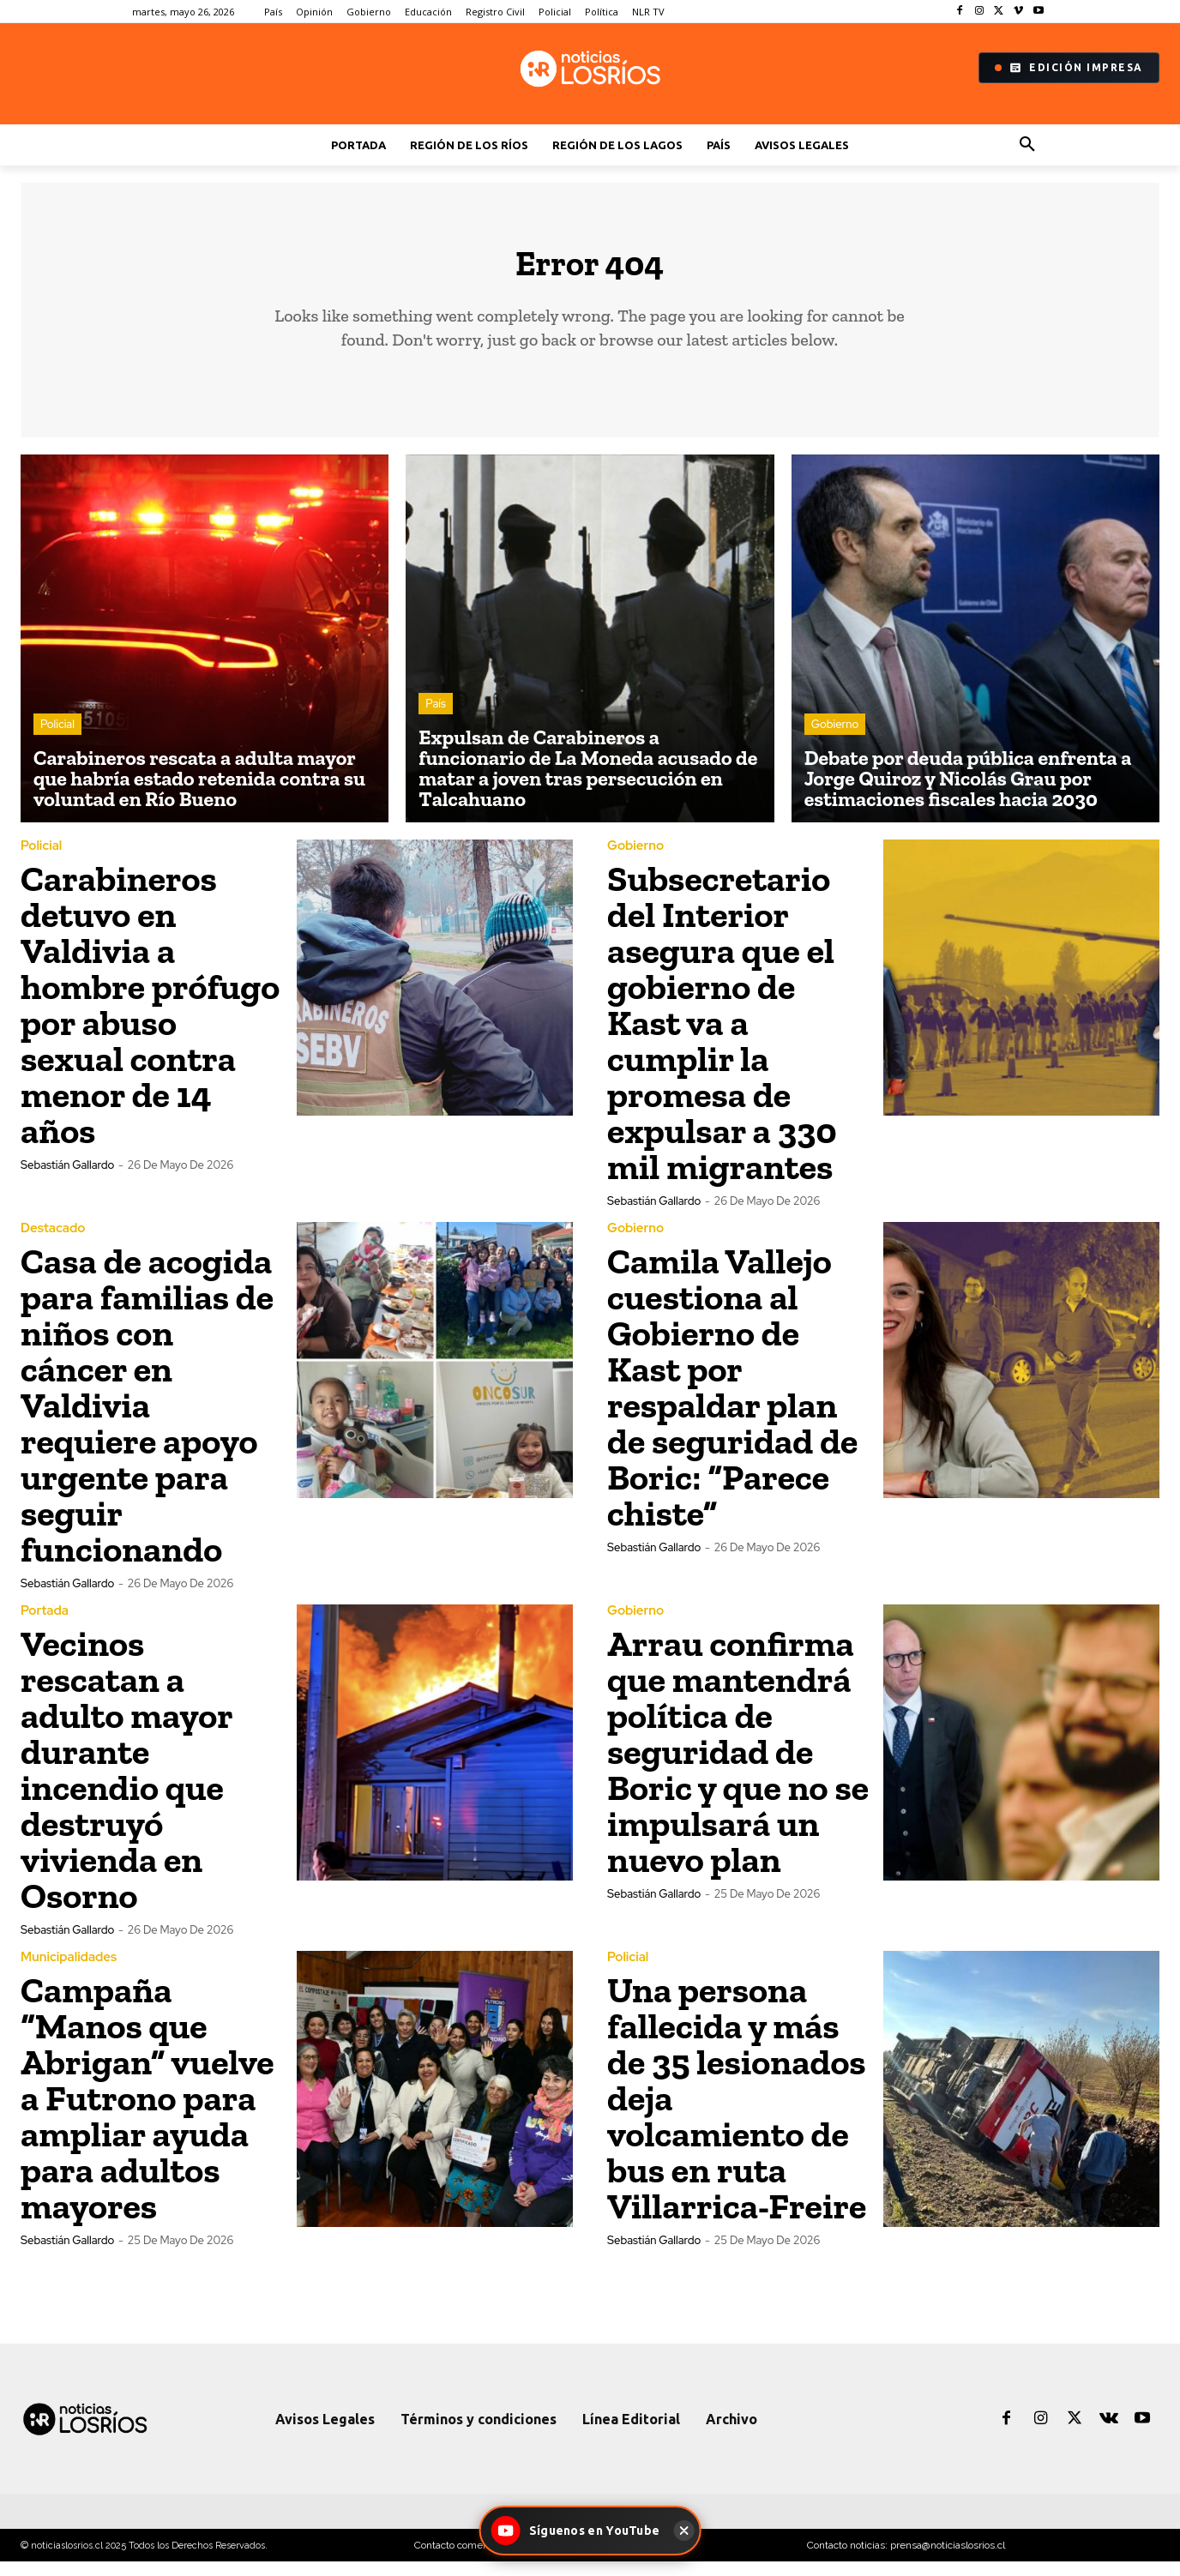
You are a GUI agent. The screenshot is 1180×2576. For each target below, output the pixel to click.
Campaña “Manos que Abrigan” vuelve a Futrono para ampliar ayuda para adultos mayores (147, 2112)
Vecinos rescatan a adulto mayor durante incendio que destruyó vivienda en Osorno (126, 1784)
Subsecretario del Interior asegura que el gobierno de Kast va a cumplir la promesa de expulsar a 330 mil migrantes (722, 1037)
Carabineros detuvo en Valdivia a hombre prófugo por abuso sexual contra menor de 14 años (150, 1019)
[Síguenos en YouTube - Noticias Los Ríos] (578, 2531)
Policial (57, 738)
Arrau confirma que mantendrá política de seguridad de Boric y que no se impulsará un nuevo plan (738, 1766)
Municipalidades (69, 1971)
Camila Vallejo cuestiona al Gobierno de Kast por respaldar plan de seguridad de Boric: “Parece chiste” (732, 1402)
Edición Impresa (1069, 68)
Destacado (53, 1243)
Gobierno (835, 738)
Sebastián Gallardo (67, 1179)
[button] (1027, 145)
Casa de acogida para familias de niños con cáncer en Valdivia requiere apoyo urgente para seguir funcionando (147, 1420)
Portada (45, 1625)
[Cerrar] (683, 2530)
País (435, 717)
